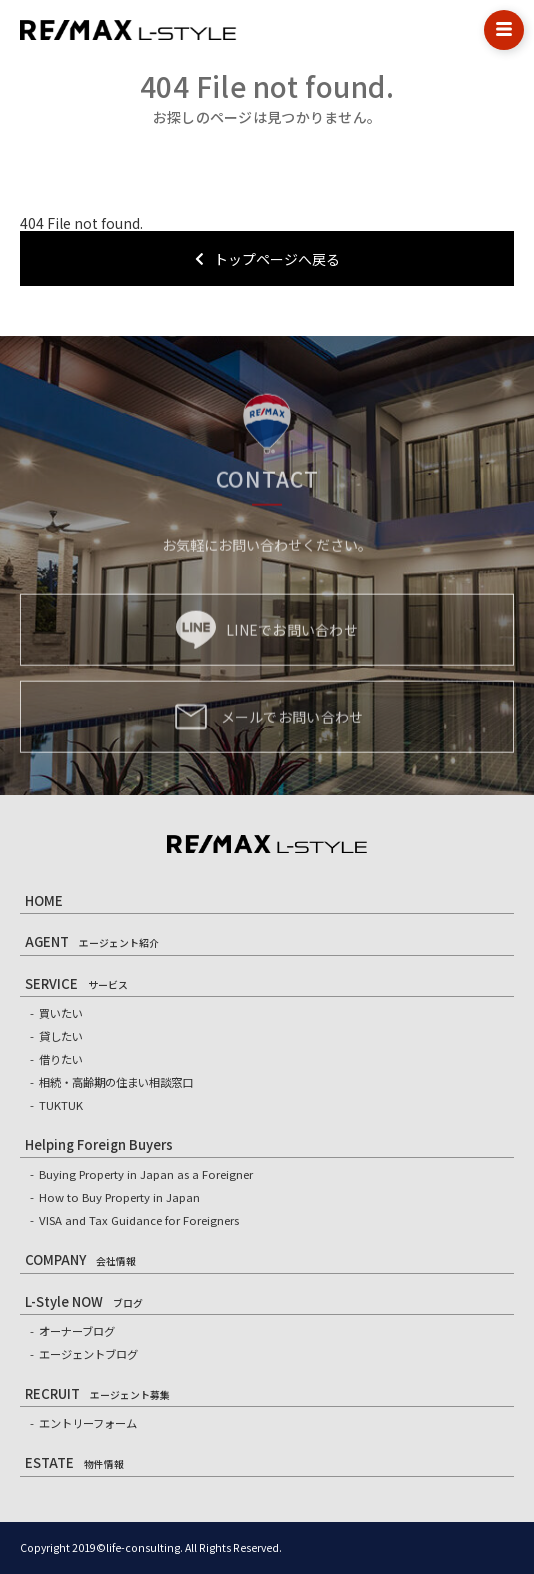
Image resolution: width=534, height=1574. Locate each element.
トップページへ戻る (267, 259)
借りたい (61, 1059)
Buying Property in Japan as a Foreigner (146, 1174)
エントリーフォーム (88, 1423)
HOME (44, 900)
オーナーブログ (77, 1331)
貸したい (61, 1036)
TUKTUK (61, 1105)
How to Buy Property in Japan (119, 1197)
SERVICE (76, 983)
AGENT (92, 941)
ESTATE (74, 1462)
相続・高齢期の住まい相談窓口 (116, 1082)
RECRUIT (97, 1393)
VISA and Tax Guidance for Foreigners (139, 1220)
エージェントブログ (88, 1354)
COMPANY (80, 1259)
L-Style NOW (84, 1301)
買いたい (61, 1013)
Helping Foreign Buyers (99, 1144)
